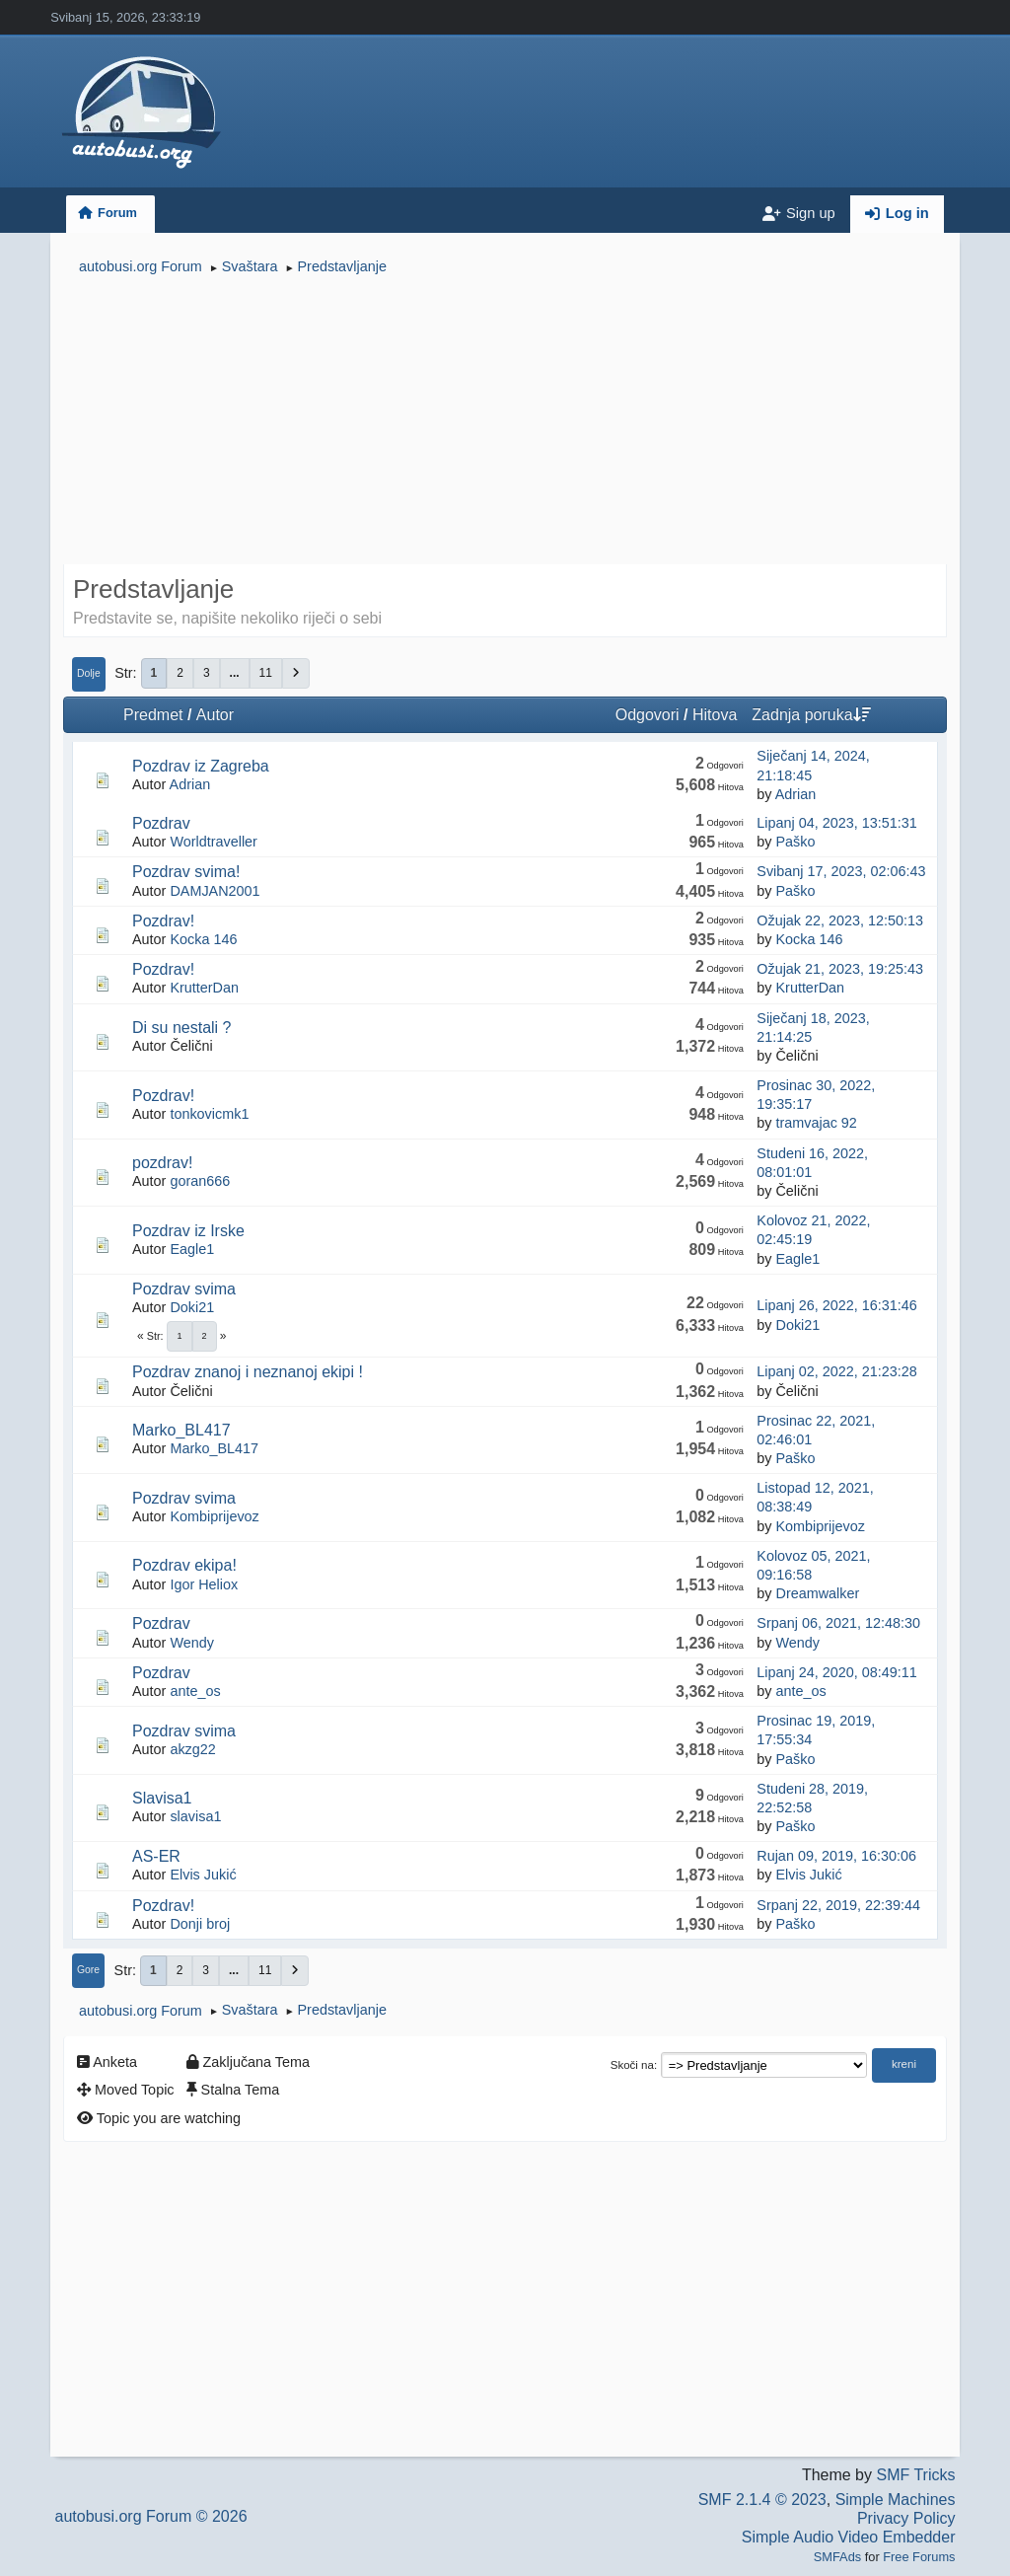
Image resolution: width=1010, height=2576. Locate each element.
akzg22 (192, 1749)
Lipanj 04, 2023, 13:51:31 (836, 823)
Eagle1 (192, 1249)
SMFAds (837, 2556)
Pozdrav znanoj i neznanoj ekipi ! (247, 1371)
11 (265, 673)
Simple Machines (895, 2499)
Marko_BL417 (181, 1430)
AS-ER (156, 1856)
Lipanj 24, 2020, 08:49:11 (836, 1672)
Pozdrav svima (184, 1289)
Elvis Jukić (203, 1874)
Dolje (89, 673)
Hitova (714, 714)
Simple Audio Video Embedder (849, 2537)
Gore (88, 1969)
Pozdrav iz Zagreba (200, 766)
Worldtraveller (213, 841)
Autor (215, 714)
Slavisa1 (161, 1798)
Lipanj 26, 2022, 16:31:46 (836, 1305)
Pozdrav (161, 823)
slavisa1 (195, 1816)
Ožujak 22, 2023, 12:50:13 (840, 920)
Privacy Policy (906, 2518)
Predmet (152, 714)
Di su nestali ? (182, 1027)
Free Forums (919, 2556)
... (235, 673)
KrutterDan (204, 987)
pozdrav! (162, 1162)
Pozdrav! (163, 921)
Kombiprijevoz (214, 1516)
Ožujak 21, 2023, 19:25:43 (840, 969)
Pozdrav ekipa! (184, 1565)
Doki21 (192, 1307)
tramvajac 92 (815, 1123)
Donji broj (200, 1924)
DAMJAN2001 (214, 891)
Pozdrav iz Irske (188, 1230)
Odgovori (647, 714)
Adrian (190, 784)
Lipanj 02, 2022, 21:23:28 (836, 1371)
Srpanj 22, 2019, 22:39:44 (838, 1905)
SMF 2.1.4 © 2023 (762, 2499)
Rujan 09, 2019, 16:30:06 (836, 1856)
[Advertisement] (505, 422)
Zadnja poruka (811, 714)
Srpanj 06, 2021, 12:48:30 (838, 1623)
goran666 (200, 1181)
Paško (795, 841)
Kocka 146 (203, 939)
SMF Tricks (915, 2474)
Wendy (192, 1643)
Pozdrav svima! (186, 871)
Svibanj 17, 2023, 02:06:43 (841, 871)
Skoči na (632, 2065)
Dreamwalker (817, 1593)
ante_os (195, 1691)
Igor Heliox (204, 1584)
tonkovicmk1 (209, 1114)
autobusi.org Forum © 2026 (151, 2516)
